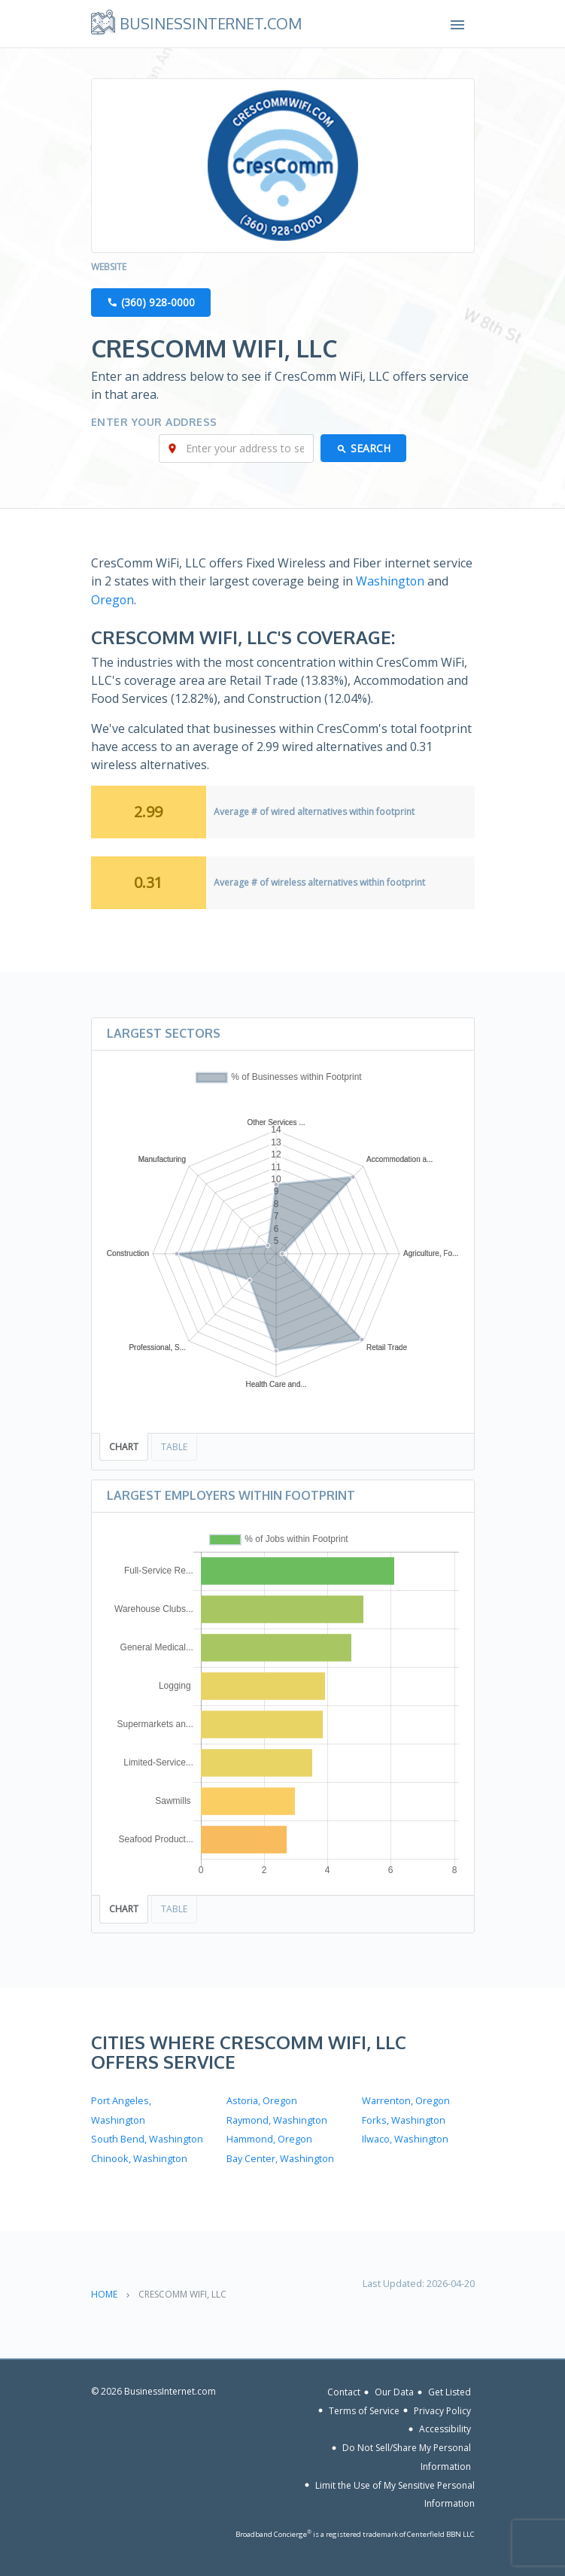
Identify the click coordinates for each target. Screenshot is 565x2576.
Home (104, 2291)
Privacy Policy (442, 2407)
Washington (390, 581)
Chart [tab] (123, 1446)
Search (371, 449)
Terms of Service (364, 2407)
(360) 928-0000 (158, 303)
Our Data (394, 2389)
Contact (343, 2389)
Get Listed (449, 2389)
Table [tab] (174, 1446)
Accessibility (445, 2425)
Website (108, 267)
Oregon (113, 600)
